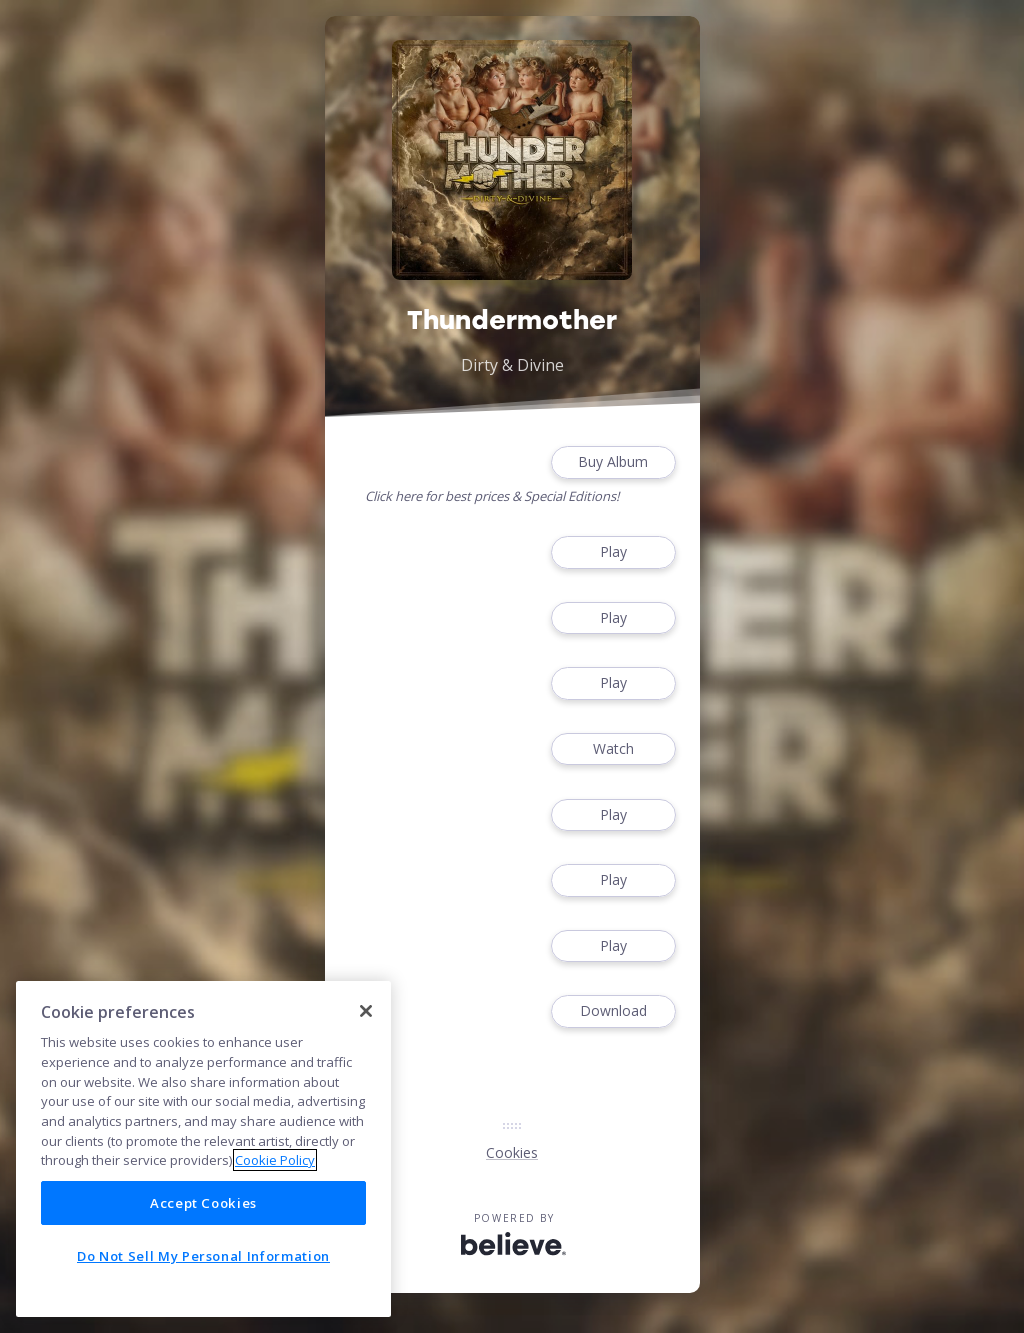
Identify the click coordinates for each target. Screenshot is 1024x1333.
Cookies (512, 1152)
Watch (613, 749)
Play (613, 552)
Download (613, 1011)
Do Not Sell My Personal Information (203, 1256)
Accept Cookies (203, 1203)
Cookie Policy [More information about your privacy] (275, 1160)
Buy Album (613, 462)
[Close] (366, 1011)
